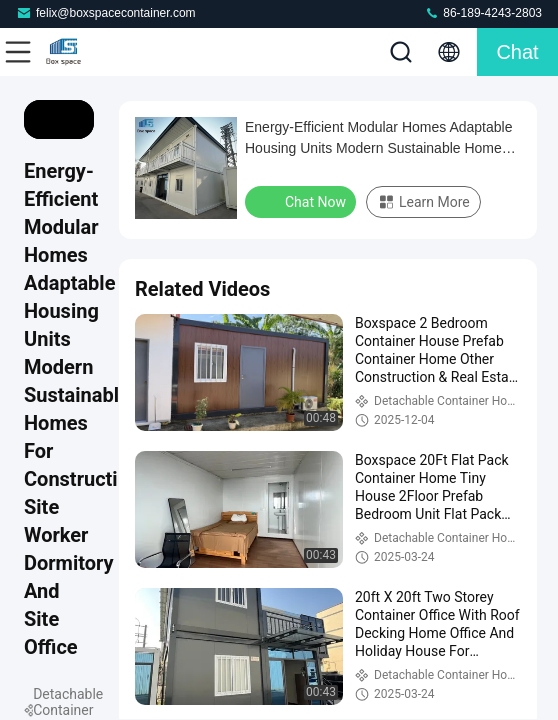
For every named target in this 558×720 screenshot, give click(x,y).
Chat (517, 52)
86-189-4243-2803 (483, 12)
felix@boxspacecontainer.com (106, 12)
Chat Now (302, 201)
